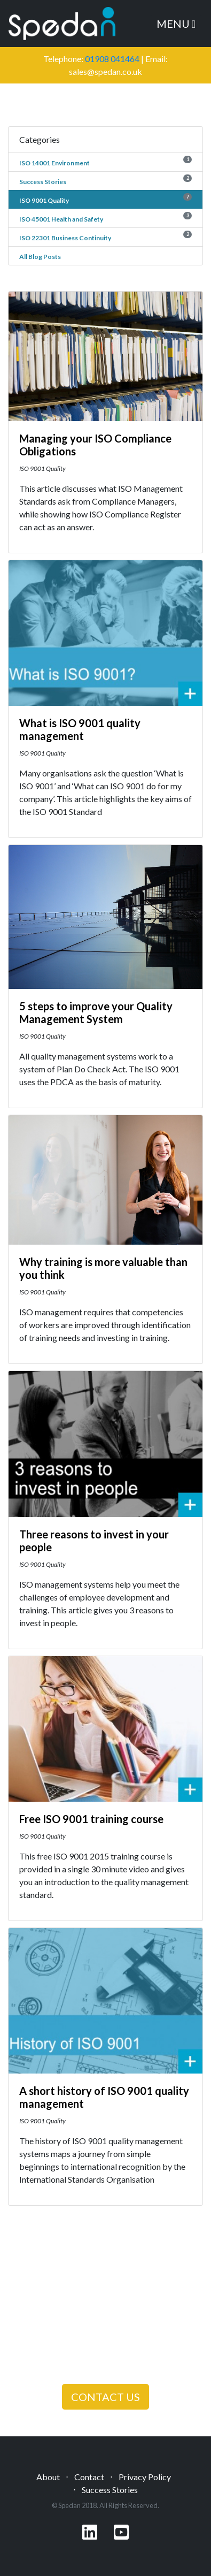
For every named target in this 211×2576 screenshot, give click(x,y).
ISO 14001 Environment (54, 163)
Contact (89, 2477)
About (48, 2477)
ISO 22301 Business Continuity (65, 238)
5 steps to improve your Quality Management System (96, 1012)
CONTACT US (105, 2396)
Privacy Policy (145, 2477)
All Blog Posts (40, 257)
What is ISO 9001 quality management (79, 729)
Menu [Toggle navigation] (176, 23)
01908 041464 (112, 59)
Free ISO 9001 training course (91, 1818)
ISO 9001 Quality (44, 200)
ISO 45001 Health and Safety (61, 219)
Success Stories (42, 182)
